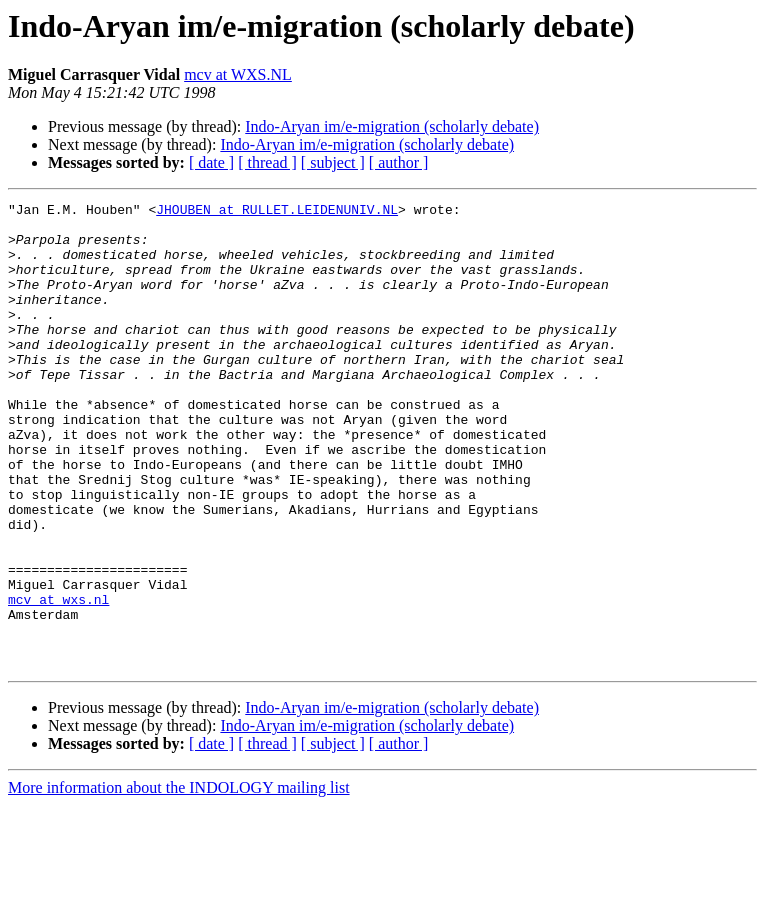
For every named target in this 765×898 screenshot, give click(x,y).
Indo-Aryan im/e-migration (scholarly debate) (392, 126)
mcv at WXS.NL (238, 74)
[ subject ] (333, 162)
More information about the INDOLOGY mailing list (179, 880)
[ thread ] (267, 162)
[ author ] (399, 162)
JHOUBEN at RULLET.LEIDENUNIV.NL (277, 212)
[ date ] (211, 162)
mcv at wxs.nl (58, 680)
